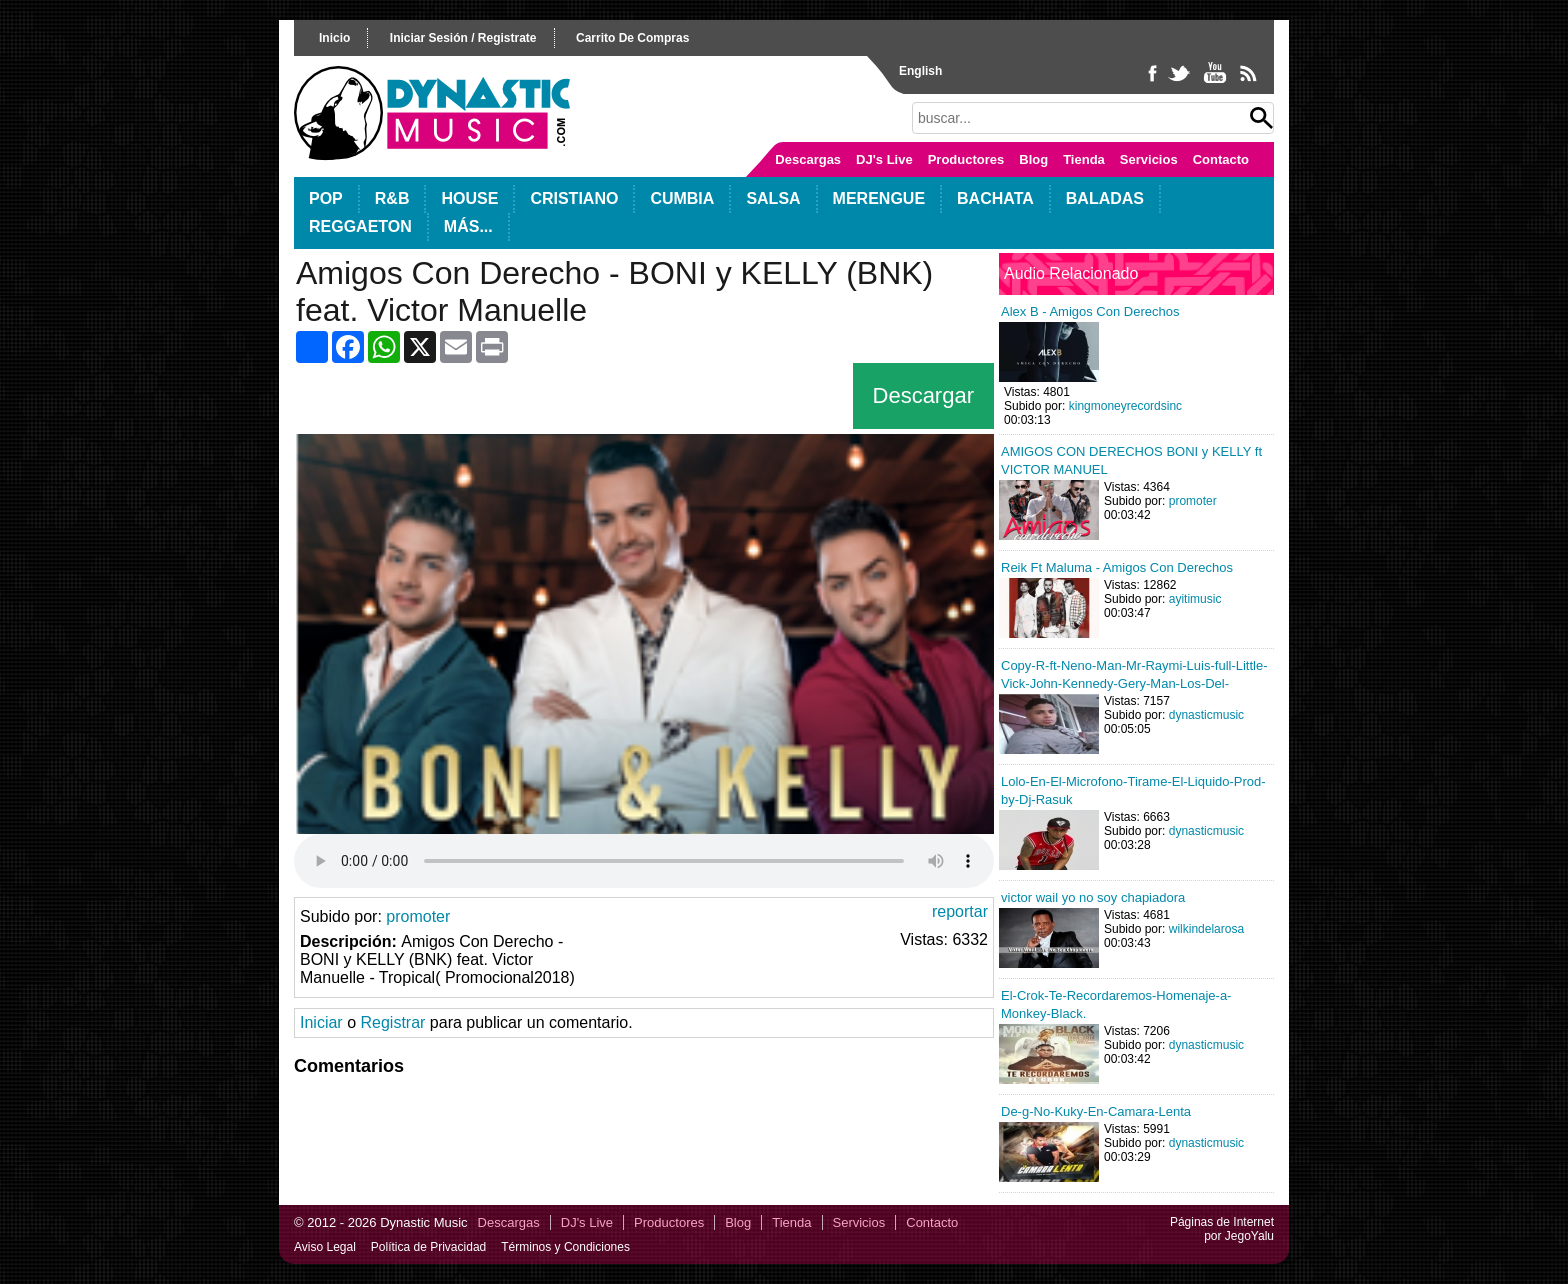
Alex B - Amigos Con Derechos (1090, 311)
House (469, 198)
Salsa (773, 198)
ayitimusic (1195, 599)
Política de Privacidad (428, 1247)
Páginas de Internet (1222, 1222)
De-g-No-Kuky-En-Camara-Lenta (1096, 1111)
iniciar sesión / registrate (463, 38)
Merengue (879, 198)
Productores (966, 159)
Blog (1033, 159)
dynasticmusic (1206, 715)
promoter (418, 916)
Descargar (923, 395)
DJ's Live (884, 159)
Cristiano (574, 198)
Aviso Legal (325, 1247)
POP (326, 198)
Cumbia (682, 198)
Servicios (1149, 159)
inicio (334, 38)
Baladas (1105, 198)
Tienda (1084, 159)
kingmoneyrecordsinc (1125, 406)
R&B (392, 198)
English (920, 71)
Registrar (392, 1022)
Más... (468, 226)
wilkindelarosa (1206, 929)
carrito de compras (632, 38)
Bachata (995, 198)
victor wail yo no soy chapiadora (1093, 897)
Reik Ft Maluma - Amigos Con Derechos (1117, 567)
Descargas (808, 159)
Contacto (1221, 159)
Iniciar (321, 1022)
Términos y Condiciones (565, 1247)
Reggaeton (360, 226)
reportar (960, 911)
